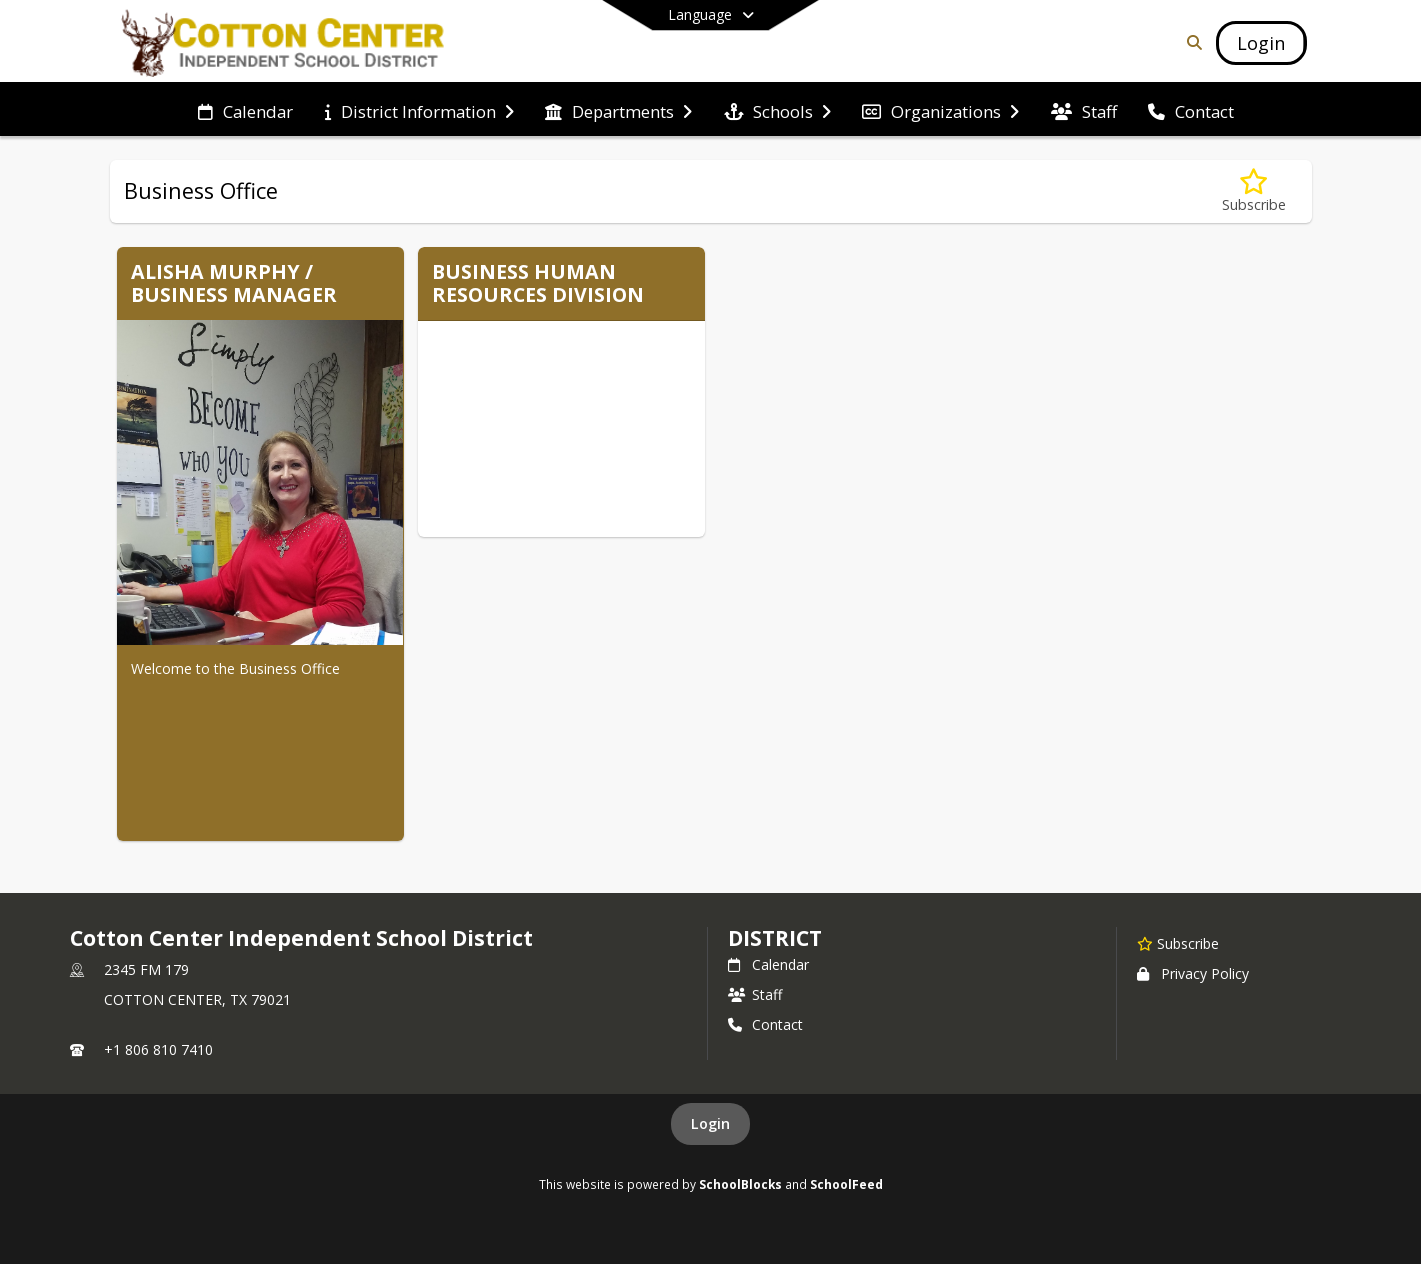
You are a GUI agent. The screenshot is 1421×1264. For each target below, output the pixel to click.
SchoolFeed (846, 1184)
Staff (755, 994)
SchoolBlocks (740, 1184)
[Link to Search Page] (1190, 42)
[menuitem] (245, 110)
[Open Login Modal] (1261, 43)
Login (710, 1123)
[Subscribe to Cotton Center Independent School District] (1178, 943)
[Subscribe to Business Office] (1254, 191)
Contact (765, 1024)
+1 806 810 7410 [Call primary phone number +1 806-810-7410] (158, 1049)
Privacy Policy (1193, 973)
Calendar (768, 964)
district (775, 938)
